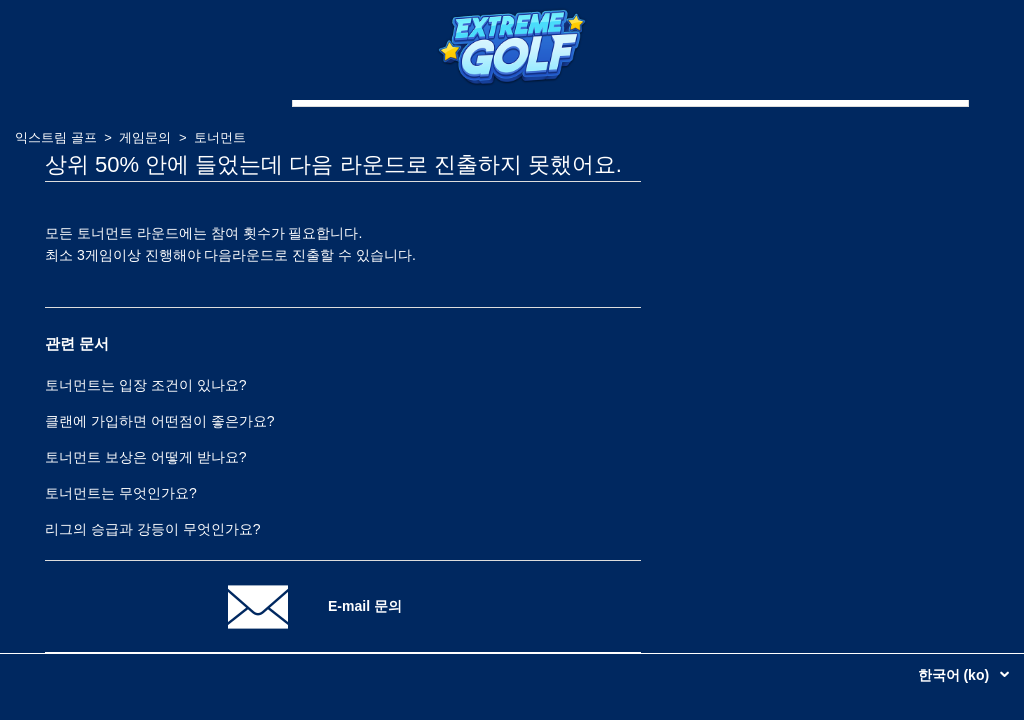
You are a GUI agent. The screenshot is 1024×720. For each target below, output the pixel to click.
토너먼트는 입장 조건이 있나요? (145, 385)
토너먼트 (220, 137)
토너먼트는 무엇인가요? (121, 493)
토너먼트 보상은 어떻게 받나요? (145, 457)
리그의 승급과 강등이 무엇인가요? (152, 529)
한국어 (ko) (955, 675)
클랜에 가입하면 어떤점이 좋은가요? (159, 421)
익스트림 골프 (56, 137)
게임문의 (145, 137)
